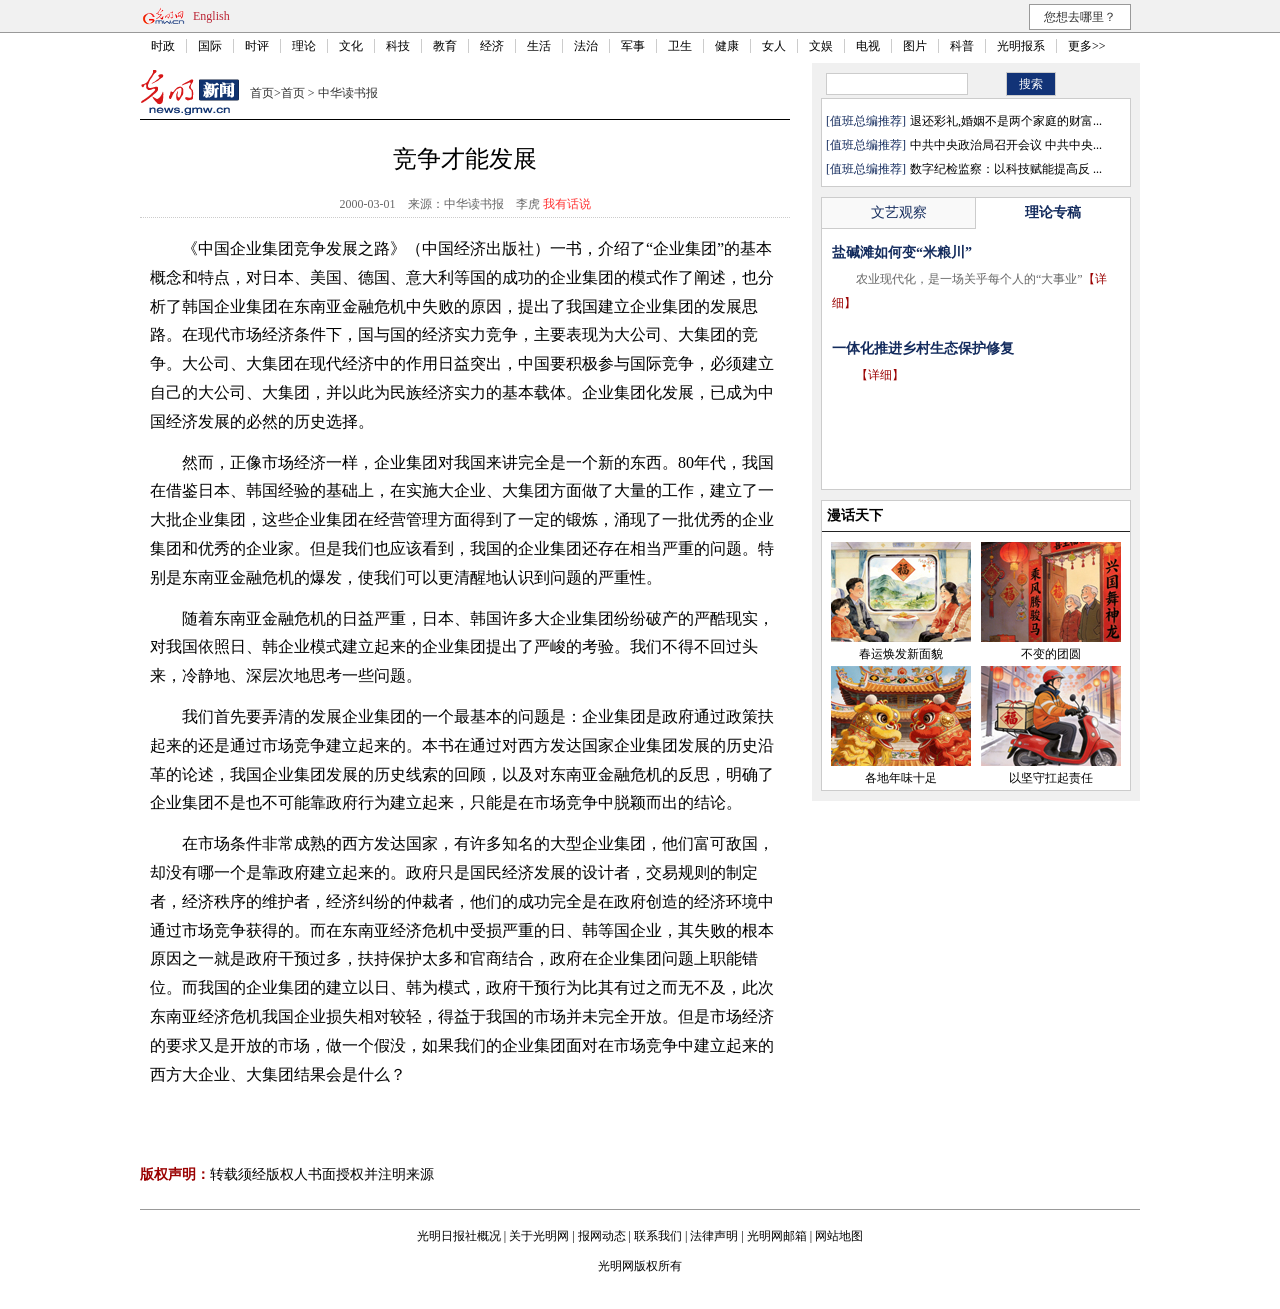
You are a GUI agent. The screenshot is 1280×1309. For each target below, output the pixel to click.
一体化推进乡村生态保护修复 (923, 348)
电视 (868, 46)
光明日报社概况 (459, 1236)
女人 (774, 46)
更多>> (1087, 46)
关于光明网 (539, 1236)
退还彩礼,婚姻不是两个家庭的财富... (1006, 121)
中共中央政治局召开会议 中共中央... (1006, 145)
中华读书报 (348, 93)
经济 (492, 46)
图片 (915, 46)
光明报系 (1021, 46)
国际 (210, 46)
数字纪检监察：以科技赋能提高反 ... (1006, 169)
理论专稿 (1053, 212)
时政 (163, 46)
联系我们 (658, 1236)
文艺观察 (899, 212)
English (211, 16)
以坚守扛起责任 (1051, 778)
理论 (304, 46)
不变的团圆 (1051, 654)
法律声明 (714, 1236)
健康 (727, 46)
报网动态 (602, 1236)
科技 (398, 46)
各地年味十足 (901, 778)
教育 (445, 46)
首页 (262, 93)
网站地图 (839, 1236)
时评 (257, 46)
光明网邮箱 (777, 1236)
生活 (539, 46)
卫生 (680, 46)
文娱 (821, 46)
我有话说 (567, 204)
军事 (633, 46)
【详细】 (880, 375)
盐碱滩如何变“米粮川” (902, 252)
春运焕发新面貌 (901, 654)
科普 (962, 46)
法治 (586, 46)
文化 (351, 46)
